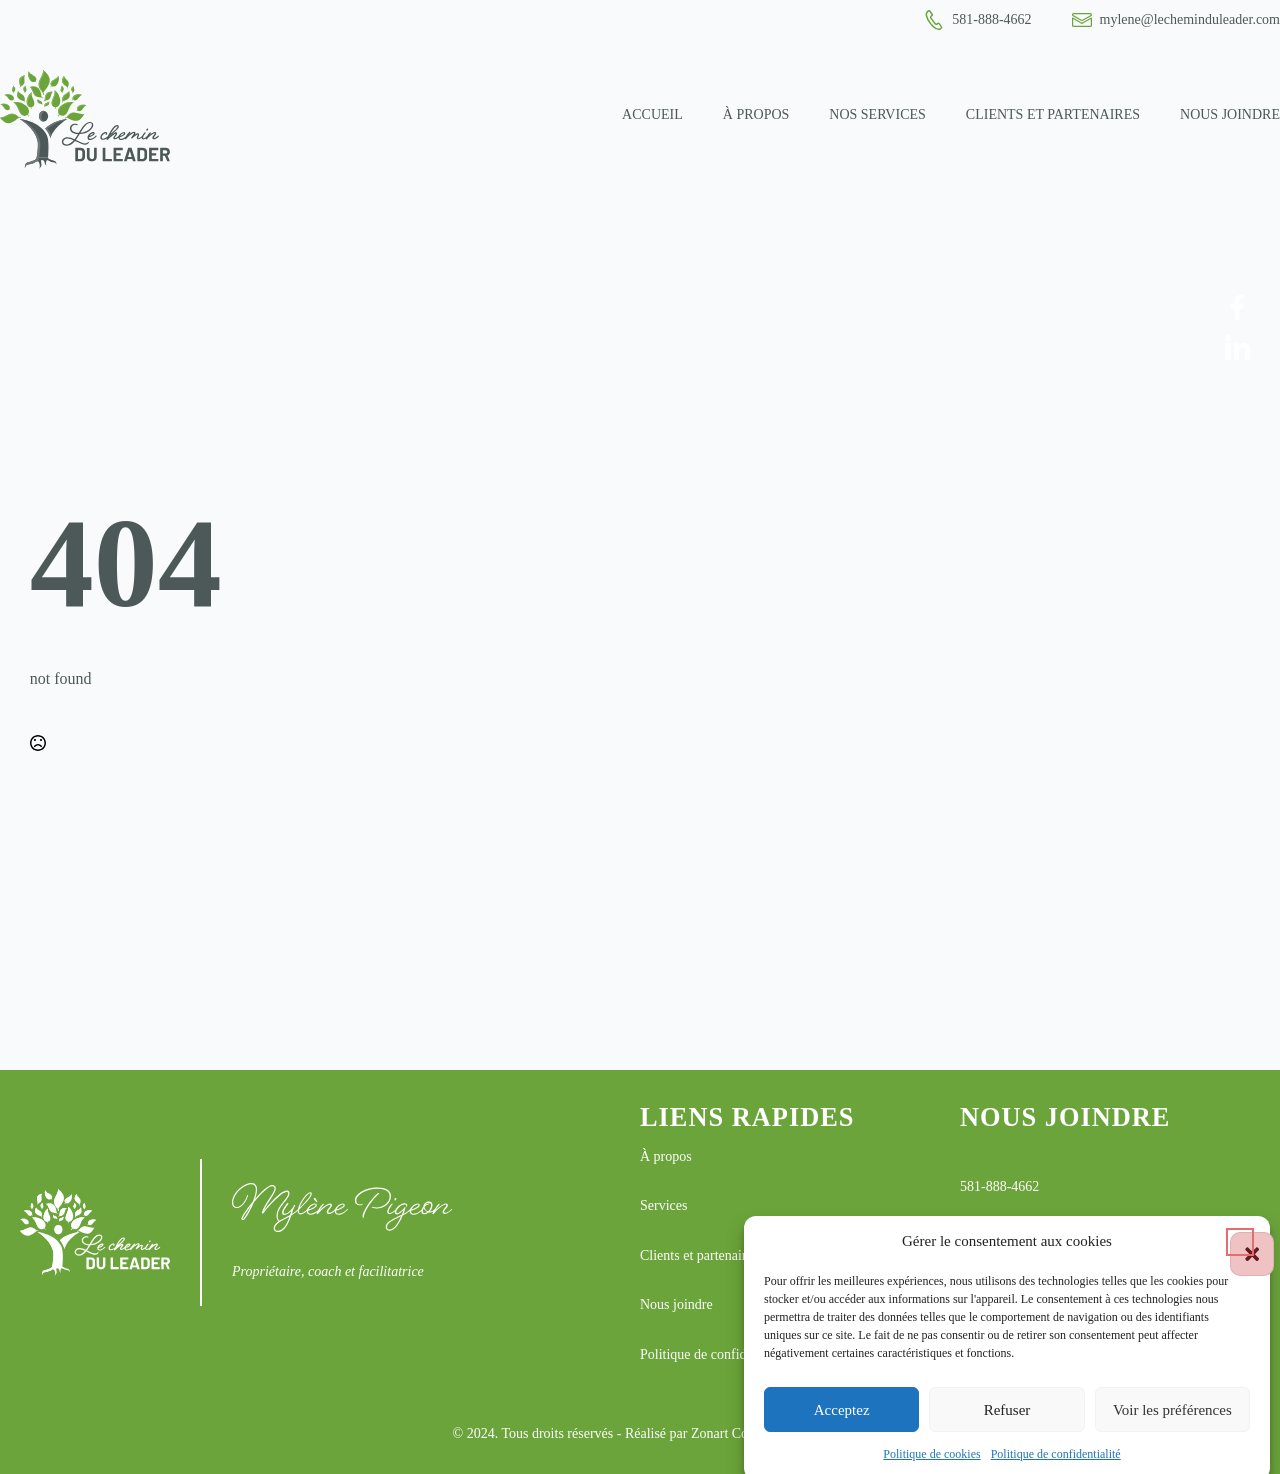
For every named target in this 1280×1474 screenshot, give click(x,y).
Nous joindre (1230, 114)
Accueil (652, 114)
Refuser (1007, 1422)
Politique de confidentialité (1056, 1467)
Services (663, 1205)
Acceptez (842, 1422)
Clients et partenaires (1053, 114)
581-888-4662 (999, 1186)
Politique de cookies (931, 1467)
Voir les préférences (1172, 1422)
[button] (1240, 1254)
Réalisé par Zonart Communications (726, 1433)
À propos (756, 114)
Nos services (877, 114)
